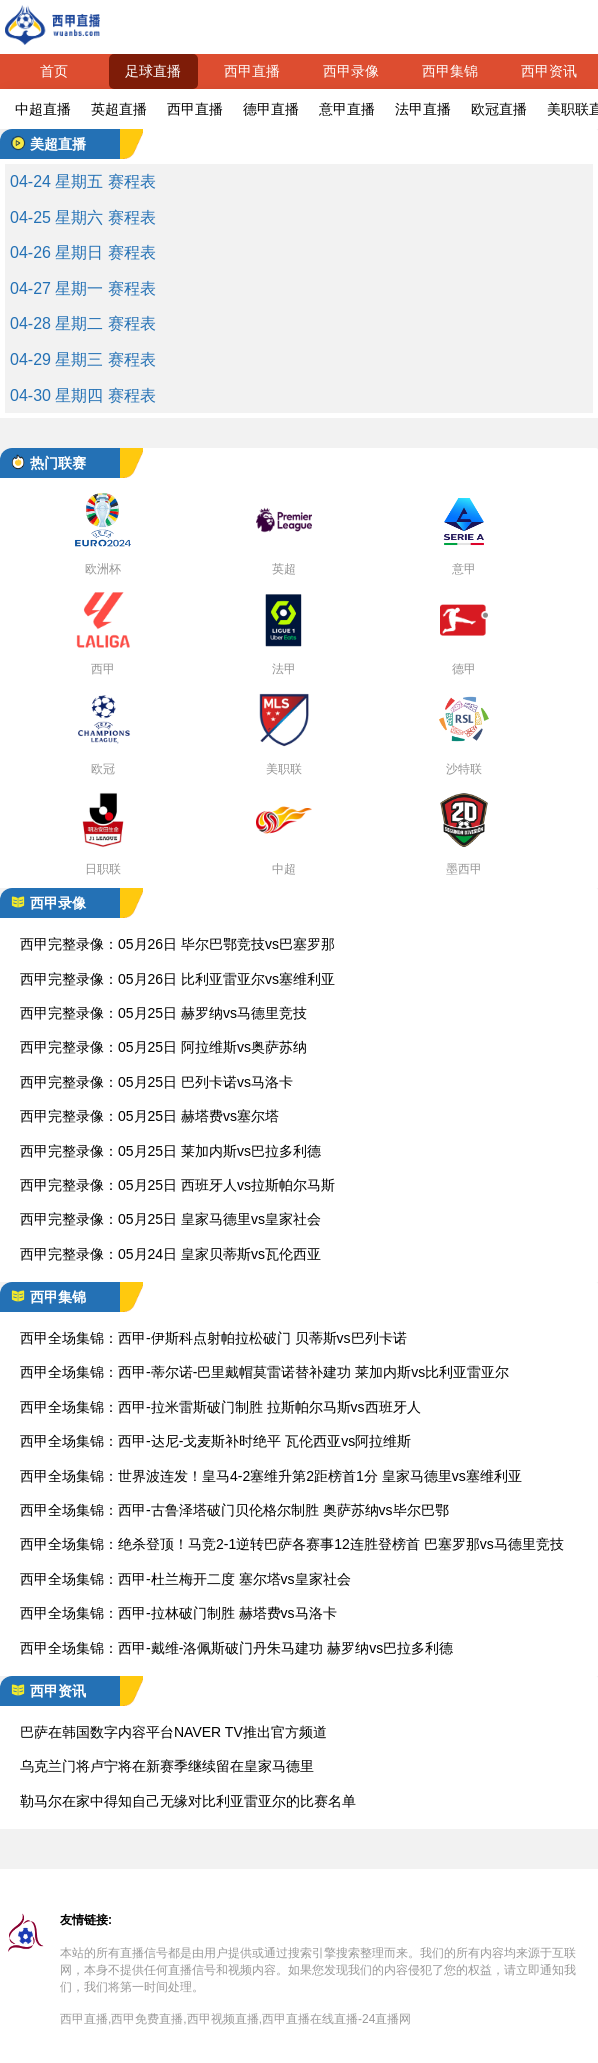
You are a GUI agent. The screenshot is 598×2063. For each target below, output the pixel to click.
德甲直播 (271, 109)
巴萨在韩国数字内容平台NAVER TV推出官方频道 (173, 1732)
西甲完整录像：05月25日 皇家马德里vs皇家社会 (170, 1219)
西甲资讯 (549, 71)
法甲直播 (423, 109)
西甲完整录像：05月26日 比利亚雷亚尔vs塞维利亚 (177, 979)
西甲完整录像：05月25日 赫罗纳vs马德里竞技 (163, 1013)
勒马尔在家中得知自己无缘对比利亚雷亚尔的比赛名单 (188, 1801)
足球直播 (153, 71)
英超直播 (119, 109)
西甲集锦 (450, 71)
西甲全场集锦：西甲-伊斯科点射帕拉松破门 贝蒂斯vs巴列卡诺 (213, 1338)
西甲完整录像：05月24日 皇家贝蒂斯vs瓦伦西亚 (170, 1254)
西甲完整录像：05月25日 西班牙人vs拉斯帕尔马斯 (177, 1185)
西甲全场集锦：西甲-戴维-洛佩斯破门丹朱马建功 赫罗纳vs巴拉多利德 (236, 1648)
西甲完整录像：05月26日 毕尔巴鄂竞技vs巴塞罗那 (177, 944)
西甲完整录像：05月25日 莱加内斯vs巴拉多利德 (170, 1151)
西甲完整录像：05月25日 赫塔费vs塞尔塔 (149, 1116)
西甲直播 (252, 71)
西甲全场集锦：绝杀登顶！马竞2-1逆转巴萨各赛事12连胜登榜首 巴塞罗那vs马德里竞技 (292, 1544)
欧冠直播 (499, 109)
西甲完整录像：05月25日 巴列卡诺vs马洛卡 (156, 1082)
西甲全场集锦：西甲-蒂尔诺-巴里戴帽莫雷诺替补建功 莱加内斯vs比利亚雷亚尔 (264, 1372)
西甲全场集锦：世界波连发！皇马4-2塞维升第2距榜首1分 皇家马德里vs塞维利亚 (271, 1476)
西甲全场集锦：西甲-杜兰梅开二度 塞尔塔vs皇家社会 (185, 1579)
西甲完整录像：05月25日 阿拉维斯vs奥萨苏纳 (163, 1047)
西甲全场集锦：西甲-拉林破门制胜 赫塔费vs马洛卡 (178, 1613)
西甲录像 (351, 71)
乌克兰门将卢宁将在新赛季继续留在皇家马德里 (167, 1766)
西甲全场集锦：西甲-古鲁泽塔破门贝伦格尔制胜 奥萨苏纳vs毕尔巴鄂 (234, 1510)
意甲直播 (347, 109)
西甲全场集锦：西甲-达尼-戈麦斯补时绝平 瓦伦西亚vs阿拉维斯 (215, 1441)
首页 (54, 71)
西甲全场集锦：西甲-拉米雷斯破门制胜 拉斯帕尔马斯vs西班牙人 (220, 1407)
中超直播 (43, 109)
